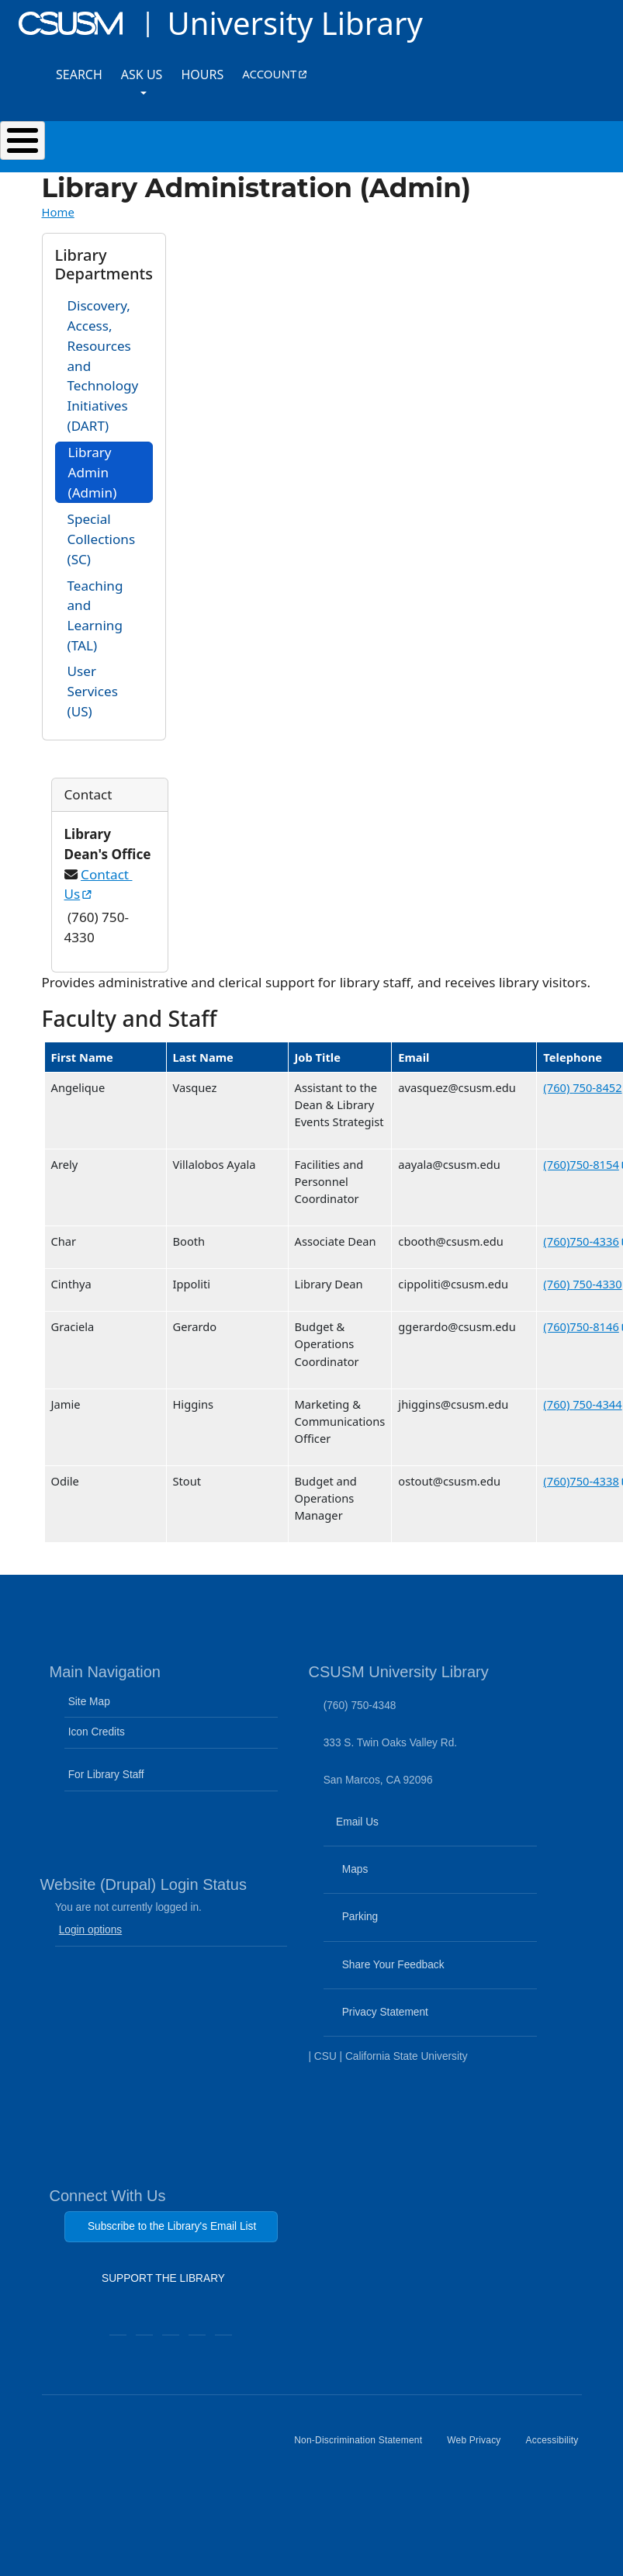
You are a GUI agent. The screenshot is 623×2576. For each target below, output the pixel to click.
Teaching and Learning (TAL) (95, 615)
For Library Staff (106, 1774)
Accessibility (558, 2446)
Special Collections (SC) (101, 538)
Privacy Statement (411, 2021)
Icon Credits (96, 1732)
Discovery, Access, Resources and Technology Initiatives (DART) (103, 365)
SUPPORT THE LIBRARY (163, 2282)
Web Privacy (480, 2446)
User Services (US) (92, 690)
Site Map (89, 1702)
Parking (386, 1926)
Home (58, 212)
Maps (380, 1879)
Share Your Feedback (386, 1965)
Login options (91, 1930)
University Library (294, 23)
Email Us (432, 1831)
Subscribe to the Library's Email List (172, 2226)
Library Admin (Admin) (92, 472)
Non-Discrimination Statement (364, 2446)
